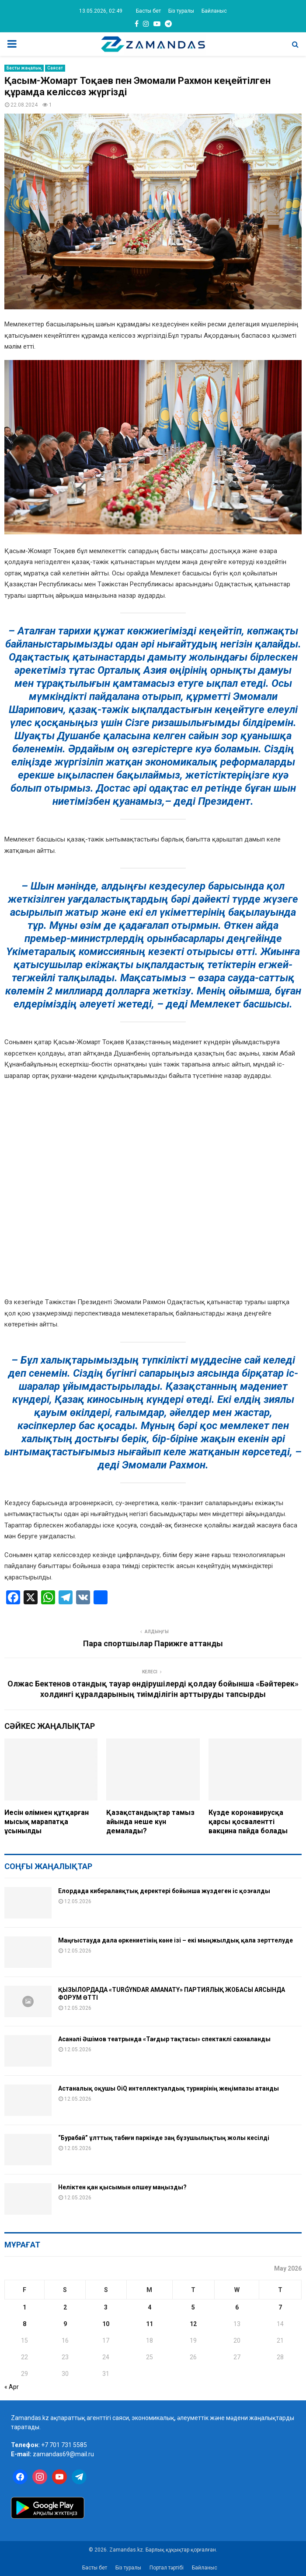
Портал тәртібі (167, 2568)
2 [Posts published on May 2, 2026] (65, 2307)
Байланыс (214, 11)
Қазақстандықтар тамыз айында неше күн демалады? (150, 1821)
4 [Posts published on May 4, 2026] (149, 2307)
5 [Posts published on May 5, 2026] (193, 2307)
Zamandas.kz (30, 2417)
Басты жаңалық (24, 68)
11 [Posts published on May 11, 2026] (149, 2323)
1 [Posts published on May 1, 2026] (24, 2307)
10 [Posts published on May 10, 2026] (105, 2323)
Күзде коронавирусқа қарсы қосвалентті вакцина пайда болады (248, 1821)
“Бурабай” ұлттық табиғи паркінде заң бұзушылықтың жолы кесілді (163, 2137)
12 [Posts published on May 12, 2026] (193, 2323)
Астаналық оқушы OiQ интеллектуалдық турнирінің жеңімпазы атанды (168, 2088)
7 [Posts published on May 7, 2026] (280, 2307)
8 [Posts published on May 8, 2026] (24, 2323)
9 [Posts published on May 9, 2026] (65, 2323)
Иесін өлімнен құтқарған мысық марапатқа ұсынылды (46, 1821)
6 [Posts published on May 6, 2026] (237, 2307)
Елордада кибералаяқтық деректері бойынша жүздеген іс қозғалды (164, 1890)
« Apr (11, 2386)
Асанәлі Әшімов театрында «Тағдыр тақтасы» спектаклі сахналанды (164, 2039)
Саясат (55, 68)
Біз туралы (181, 11)
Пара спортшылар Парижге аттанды (153, 1643)
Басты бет (148, 11)
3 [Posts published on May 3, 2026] (106, 2307)
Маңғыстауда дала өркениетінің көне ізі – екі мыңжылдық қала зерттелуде (175, 1940)
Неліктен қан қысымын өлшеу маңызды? (122, 2187)
